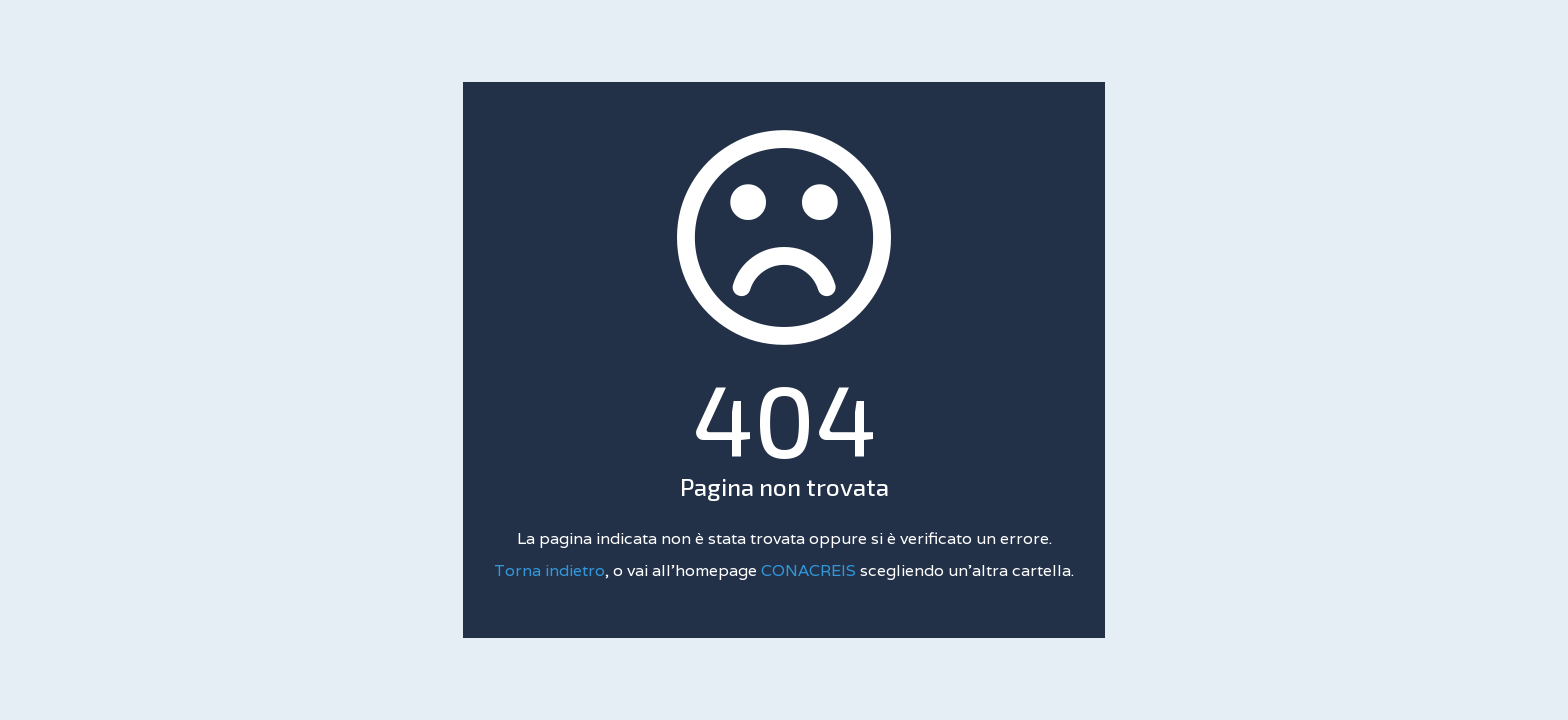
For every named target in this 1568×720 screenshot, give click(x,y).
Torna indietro (549, 570)
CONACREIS (810, 570)
